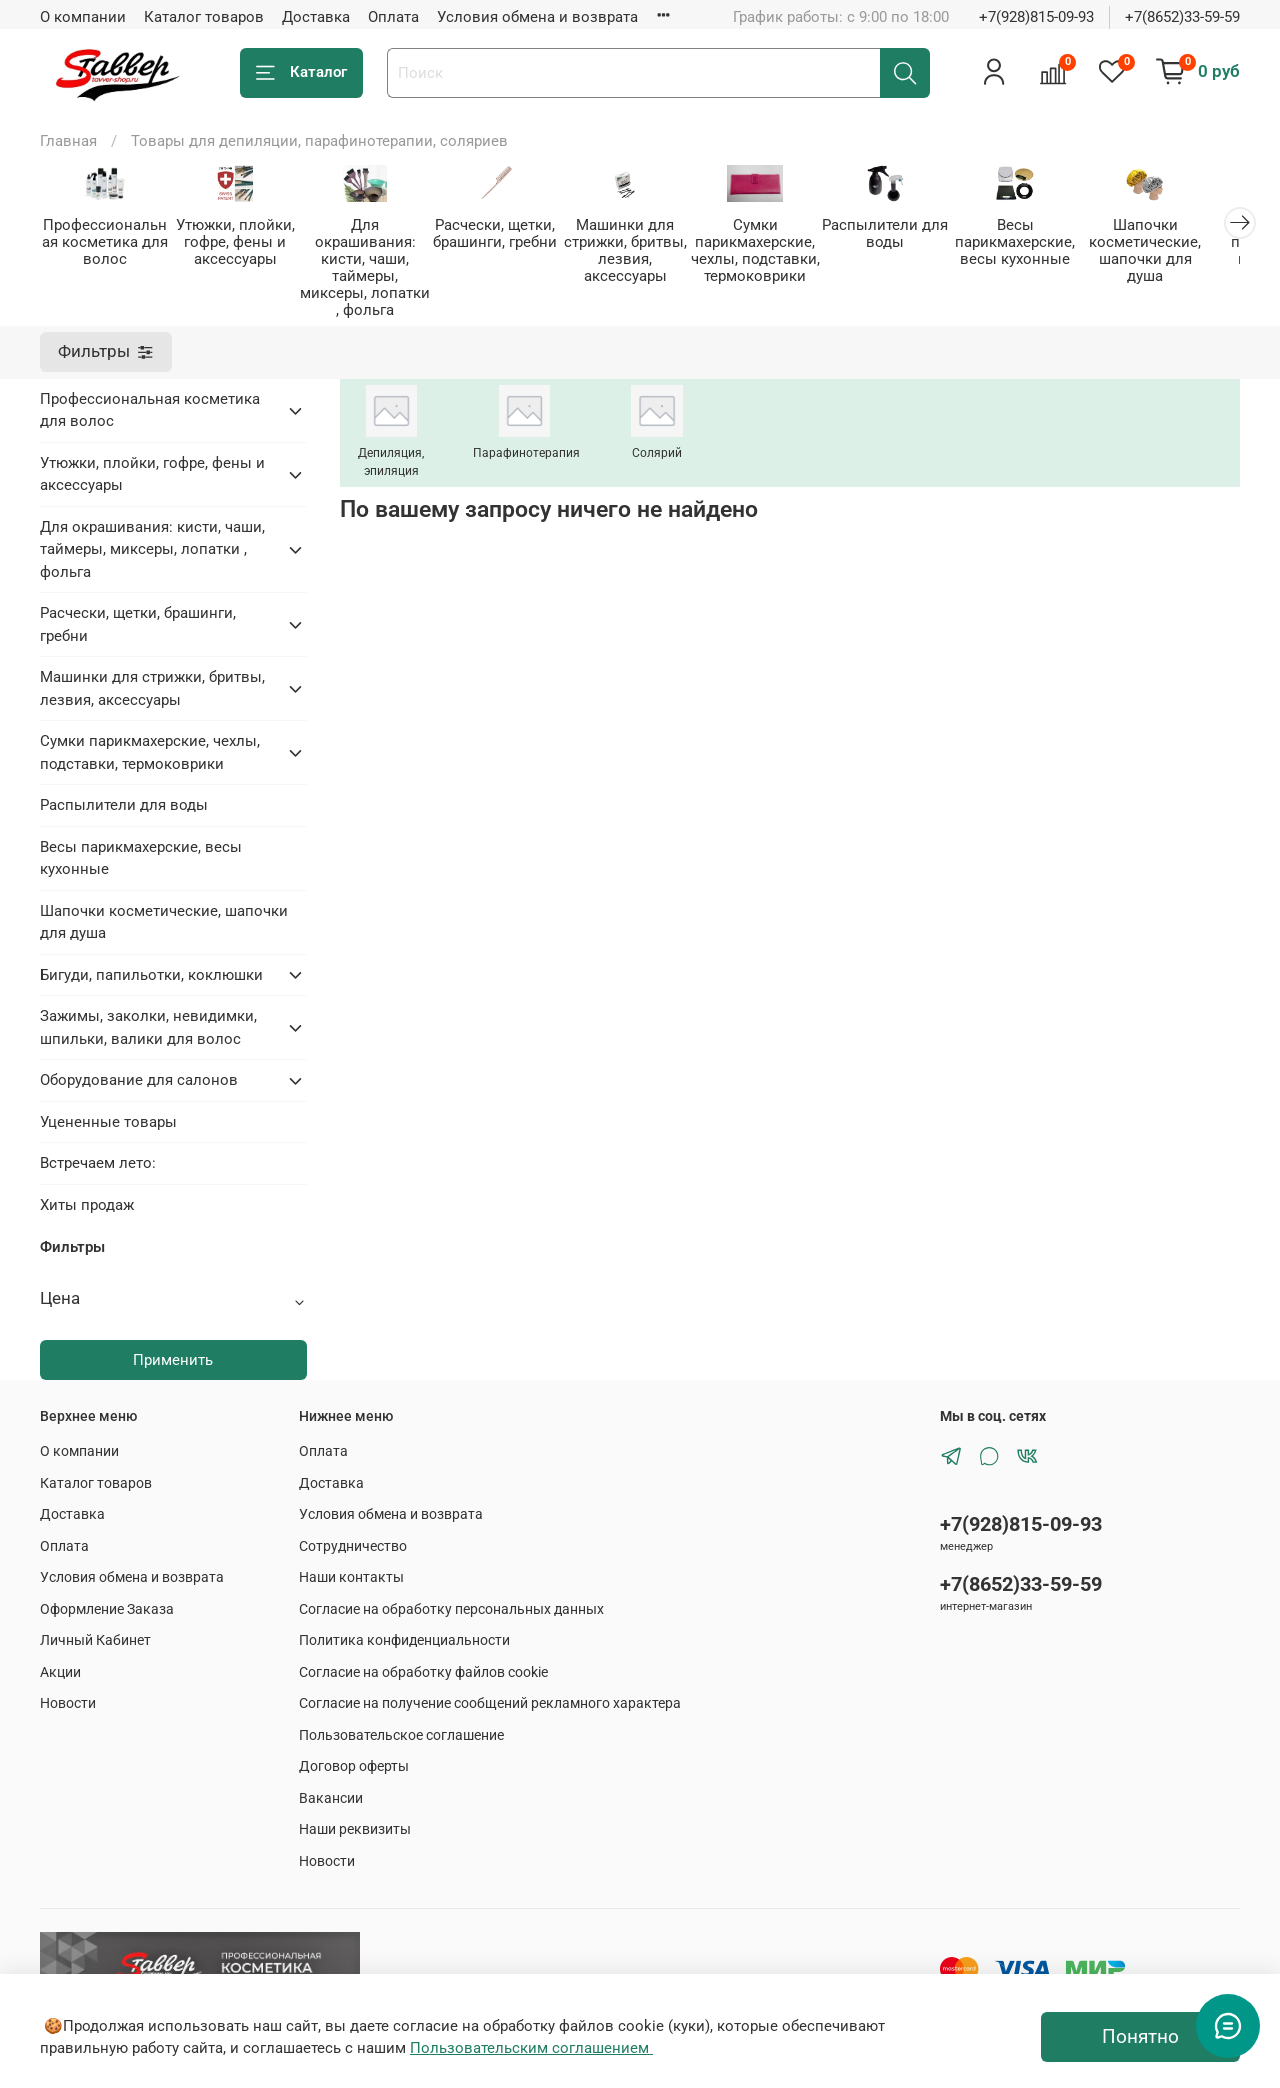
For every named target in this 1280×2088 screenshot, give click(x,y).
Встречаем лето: (98, 1147)
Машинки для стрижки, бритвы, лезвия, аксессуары (639, 251)
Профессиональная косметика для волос (107, 243)
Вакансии (331, 1782)
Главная (68, 141)
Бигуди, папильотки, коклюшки (151, 959)
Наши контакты (351, 1561)
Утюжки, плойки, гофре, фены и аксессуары (239, 243)
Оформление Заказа (107, 1593)
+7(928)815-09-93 (1036, 17)
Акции (60, 1656)
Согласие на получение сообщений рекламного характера (490, 1687)
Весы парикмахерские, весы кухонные (1040, 243)
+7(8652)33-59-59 (1182, 17)
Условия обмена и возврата (537, 17)
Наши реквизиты (355, 1813)
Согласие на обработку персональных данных (451, 1593)
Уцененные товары (108, 1106)
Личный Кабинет (95, 1624)
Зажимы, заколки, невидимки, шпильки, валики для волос (148, 1011)
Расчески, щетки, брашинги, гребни (507, 234)
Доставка (316, 17)
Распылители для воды (907, 234)
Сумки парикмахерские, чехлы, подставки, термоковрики (773, 251)
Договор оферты (354, 1750)
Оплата (393, 17)
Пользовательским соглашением (531, 2048)
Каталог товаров (204, 17)
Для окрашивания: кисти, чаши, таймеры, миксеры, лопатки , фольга (373, 260)
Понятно (1140, 2037)
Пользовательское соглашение (401, 1719)
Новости (68, 1687)
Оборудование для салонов (139, 1064)
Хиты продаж (87, 1189)
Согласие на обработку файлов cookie (423, 1656)
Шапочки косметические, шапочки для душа (1173, 243)
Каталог (301, 72)
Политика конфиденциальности (404, 1624)
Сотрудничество (353, 1530)
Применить (173, 1344)
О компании (83, 17)
